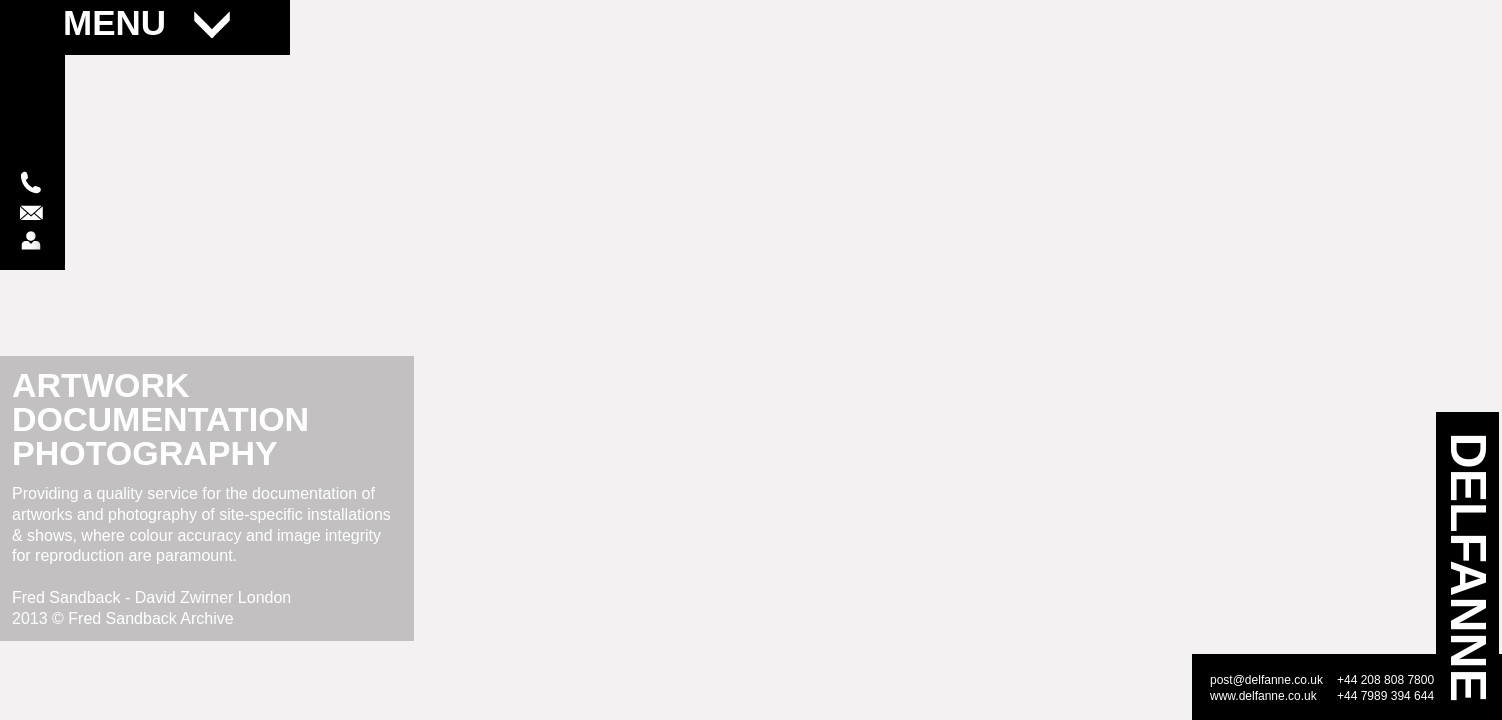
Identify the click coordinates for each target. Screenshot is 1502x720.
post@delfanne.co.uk (1266, 680)
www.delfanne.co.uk (1263, 696)
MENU (146, 22)
